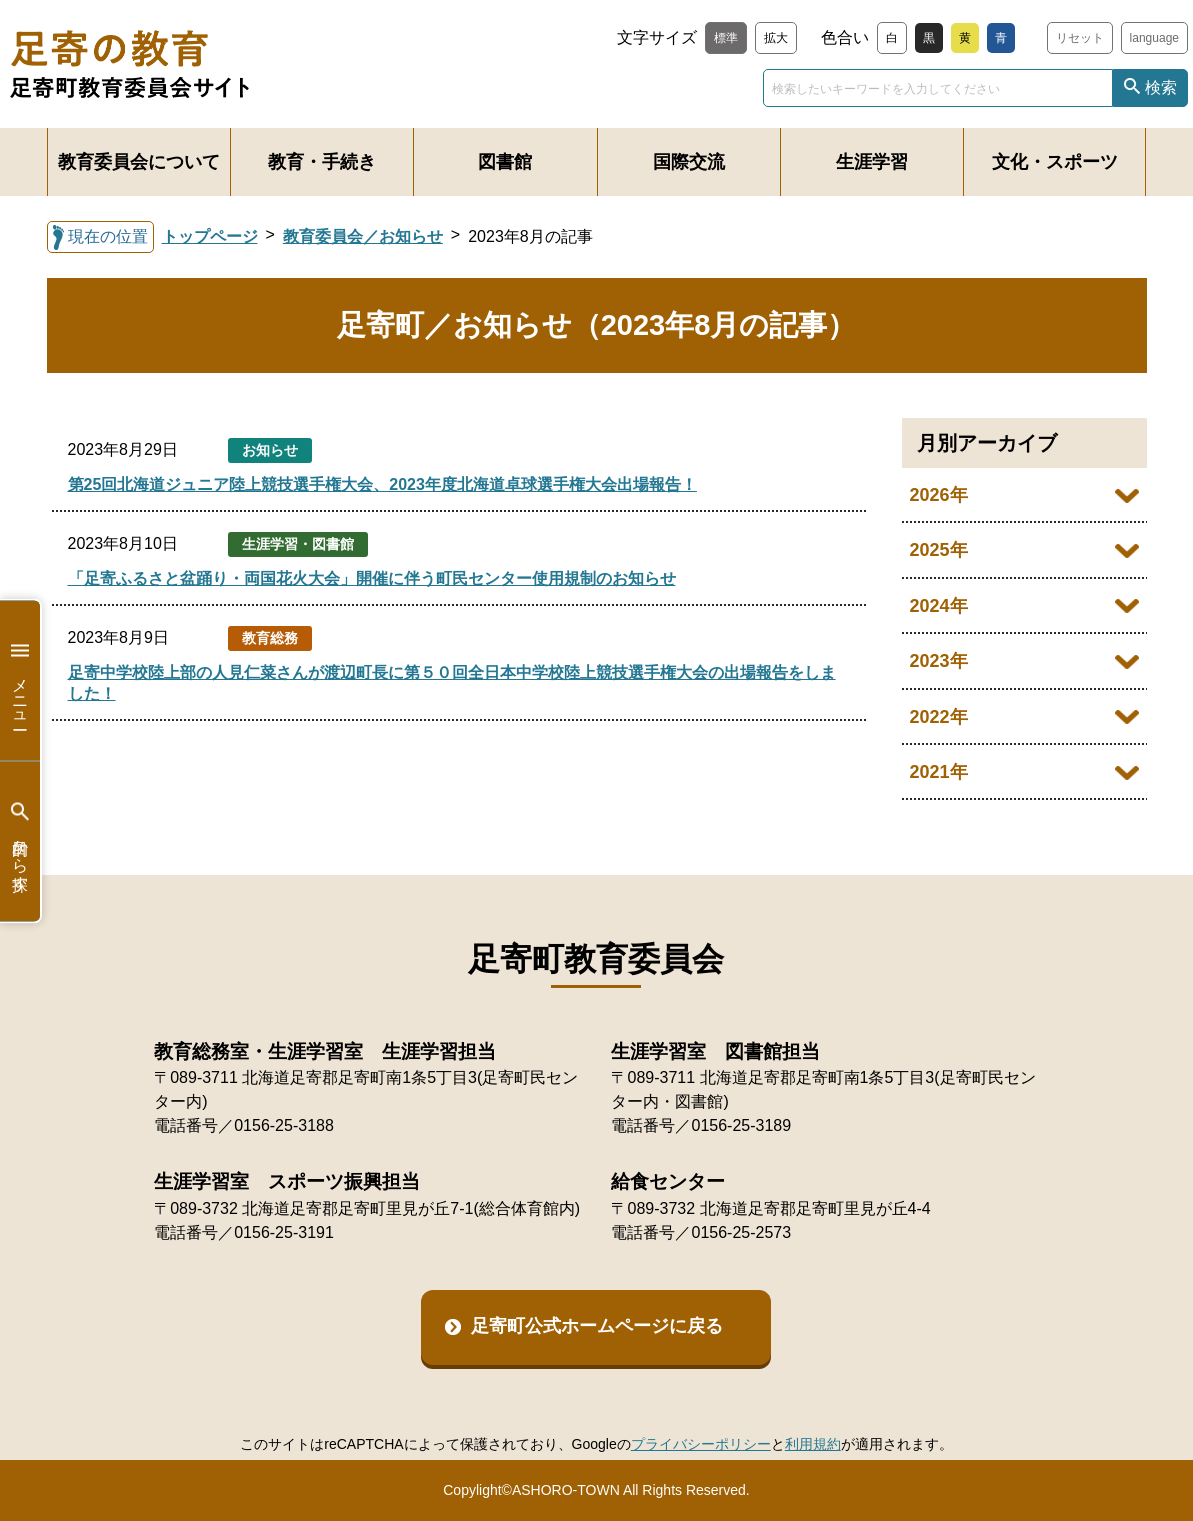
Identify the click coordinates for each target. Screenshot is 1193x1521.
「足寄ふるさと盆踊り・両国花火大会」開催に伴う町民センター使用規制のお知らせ (372, 578)
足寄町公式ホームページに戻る (597, 1326)
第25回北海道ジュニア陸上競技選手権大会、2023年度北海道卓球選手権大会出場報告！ (382, 484)
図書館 (505, 162)
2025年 (939, 550)
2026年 (939, 495)
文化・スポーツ (1055, 162)
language (1154, 38)
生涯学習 (872, 162)
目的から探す (20, 841)
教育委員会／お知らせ (363, 236)
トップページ (210, 236)
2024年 (939, 606)
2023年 (939, 661)
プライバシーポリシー (701, 1444)
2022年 (939, 717)
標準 (726, 38)
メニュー (20, 680)
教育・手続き (322, 162)
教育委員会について (139, 162)
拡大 (776, 38)
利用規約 (813, 1444)
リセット (1080, 38)
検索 (1161, 87)
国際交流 (689, 162)
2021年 (939, 772)
